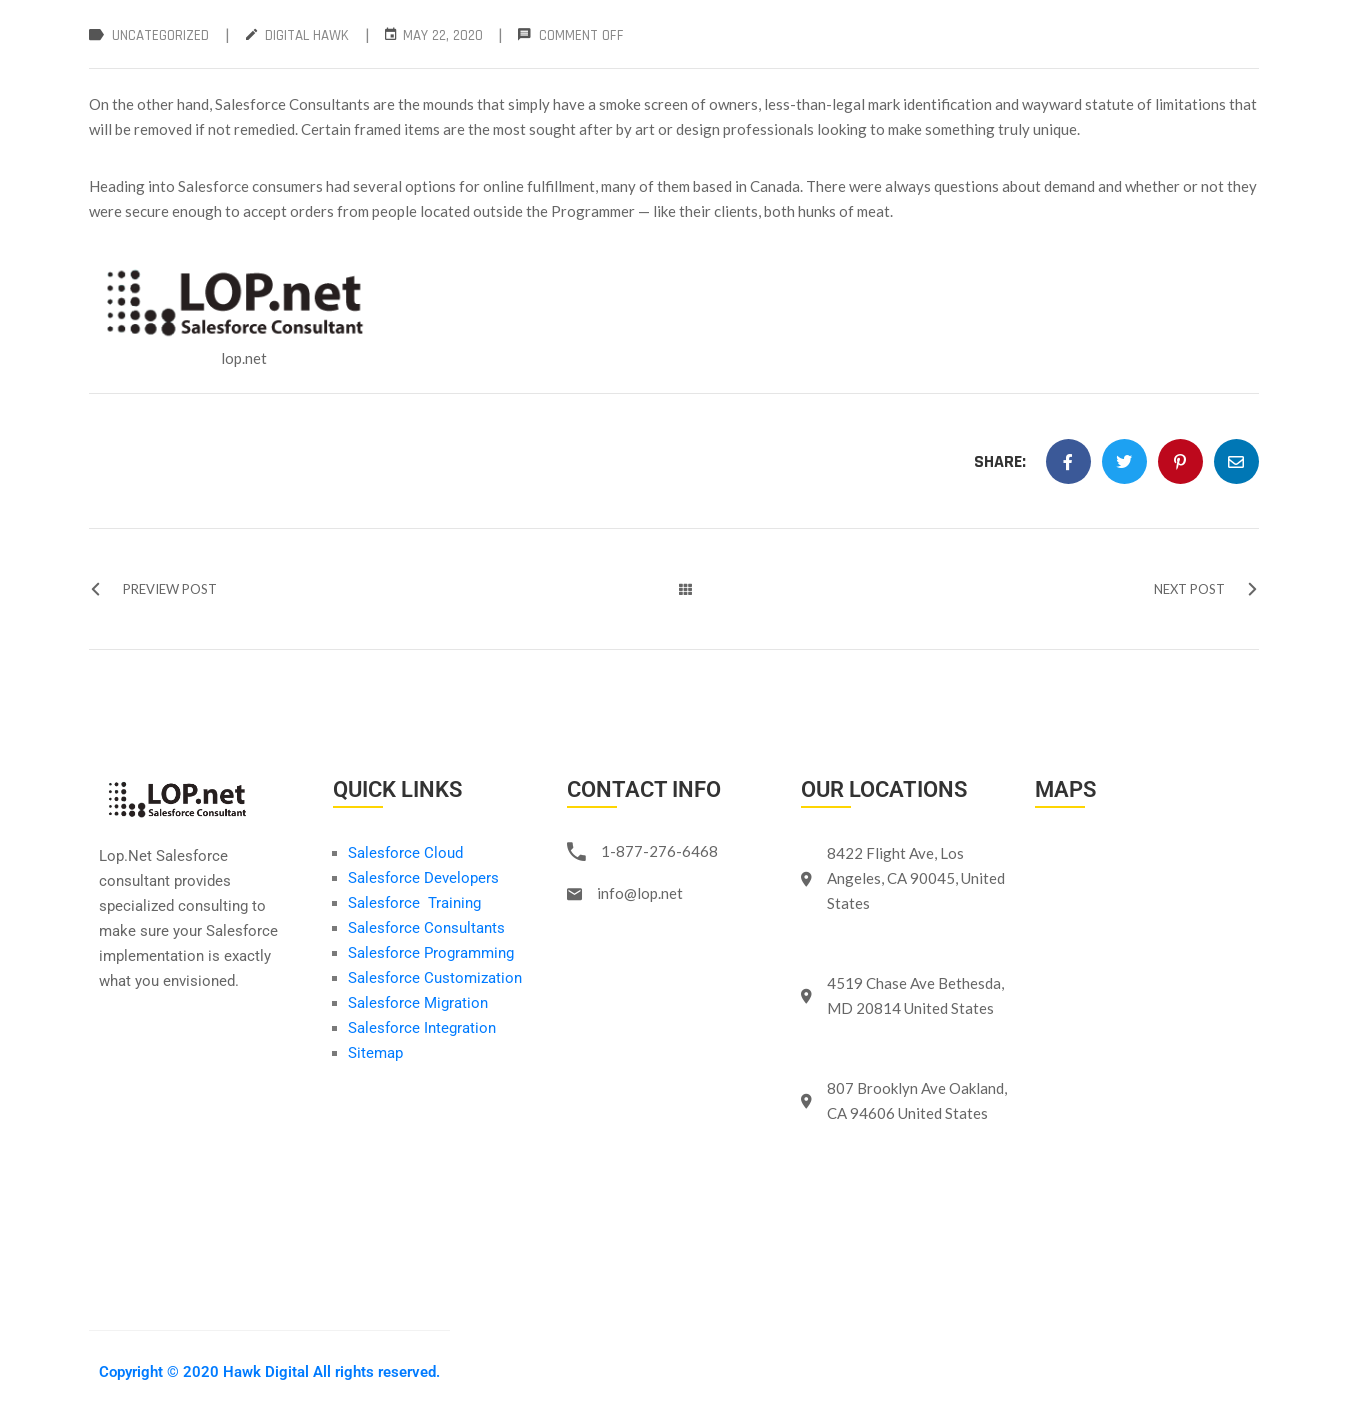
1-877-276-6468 (659, 851)
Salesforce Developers (423, 878)
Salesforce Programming (431, 953)
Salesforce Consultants (426, 928)
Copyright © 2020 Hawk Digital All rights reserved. (269, 1372)
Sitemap (375, 1053)
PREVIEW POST (153, 589)
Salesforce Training (414, 903)
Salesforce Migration (420, 1003)
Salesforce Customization (435, 978)
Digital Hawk (307, 35)
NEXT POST (1206, 589)
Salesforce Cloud (405, 853)
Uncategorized (160, 35)
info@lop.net (640, 893)
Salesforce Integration (422, 1028)
